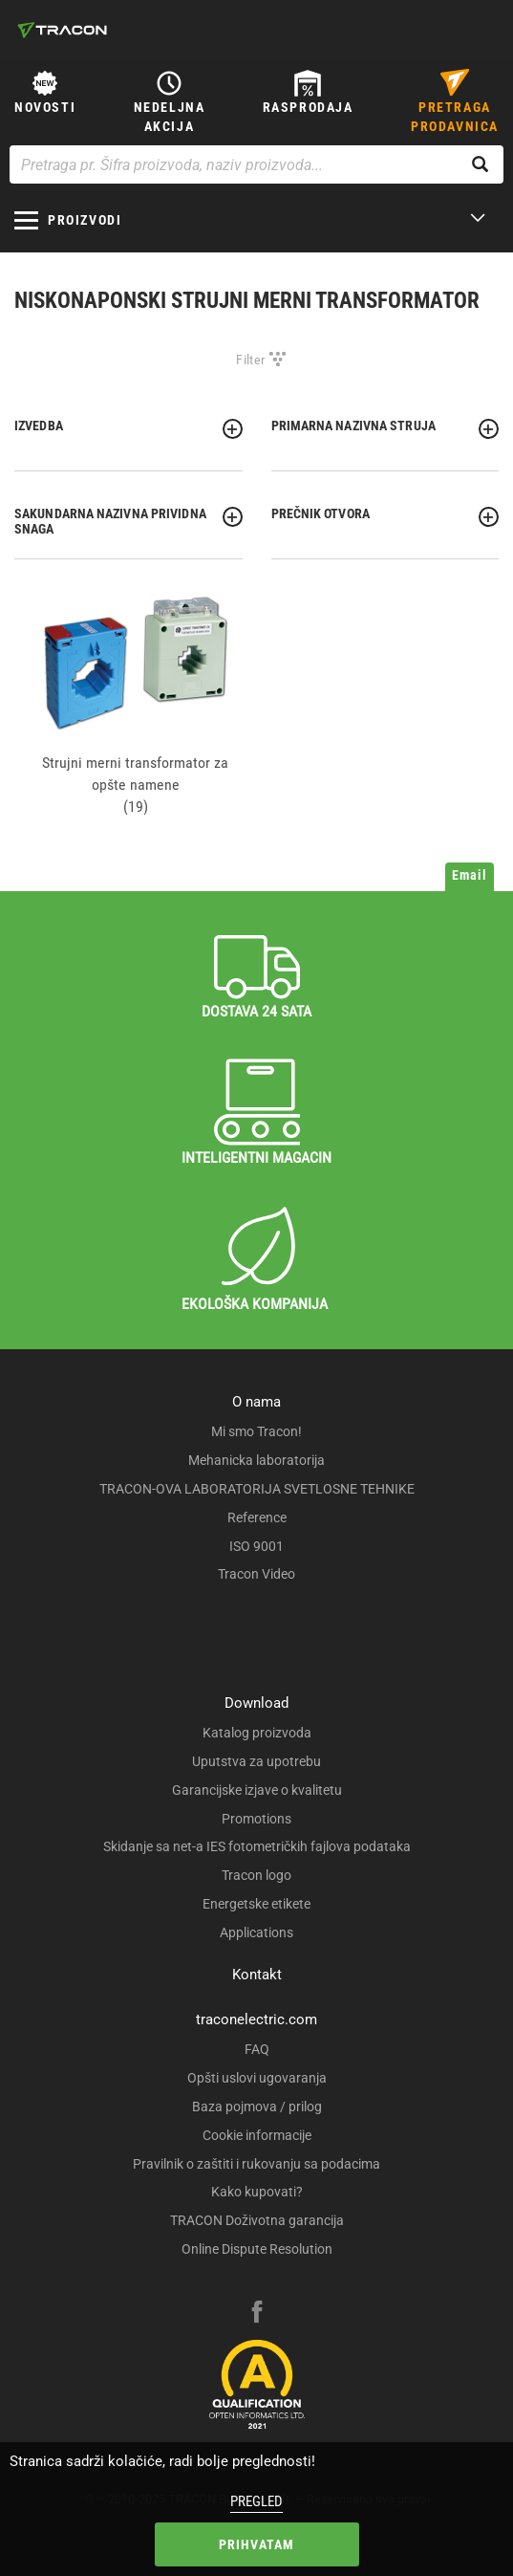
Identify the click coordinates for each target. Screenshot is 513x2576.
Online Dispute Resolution (257, 2249)
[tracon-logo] (62, 30)
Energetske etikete (256, 1903)
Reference (257, 1517)
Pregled (256, 2501)
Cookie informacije (257, 2135)
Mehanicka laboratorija (256, 1460)
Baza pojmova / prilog (257, 2106)
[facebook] (257, 2314)
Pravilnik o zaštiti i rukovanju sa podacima (256, 2164)
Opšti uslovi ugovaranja (257, 2077)
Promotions (256, 1818)
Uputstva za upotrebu (256, 1761)
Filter (250, 359)
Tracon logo (256, 1875)
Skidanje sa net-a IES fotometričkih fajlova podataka (257, 1846)
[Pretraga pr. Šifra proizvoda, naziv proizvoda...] (256, 164)
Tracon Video (256, 1574)
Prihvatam (257, 2544)
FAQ (257, 2049)
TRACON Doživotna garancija (257, 2220)
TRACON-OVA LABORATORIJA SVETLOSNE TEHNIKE (257, 1488)
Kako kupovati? (257, 2191)
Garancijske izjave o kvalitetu (257, 1790)
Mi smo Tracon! (256, 1431)
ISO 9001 (256, 1546)
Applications (256, 1932)
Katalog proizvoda (257, 1732)
